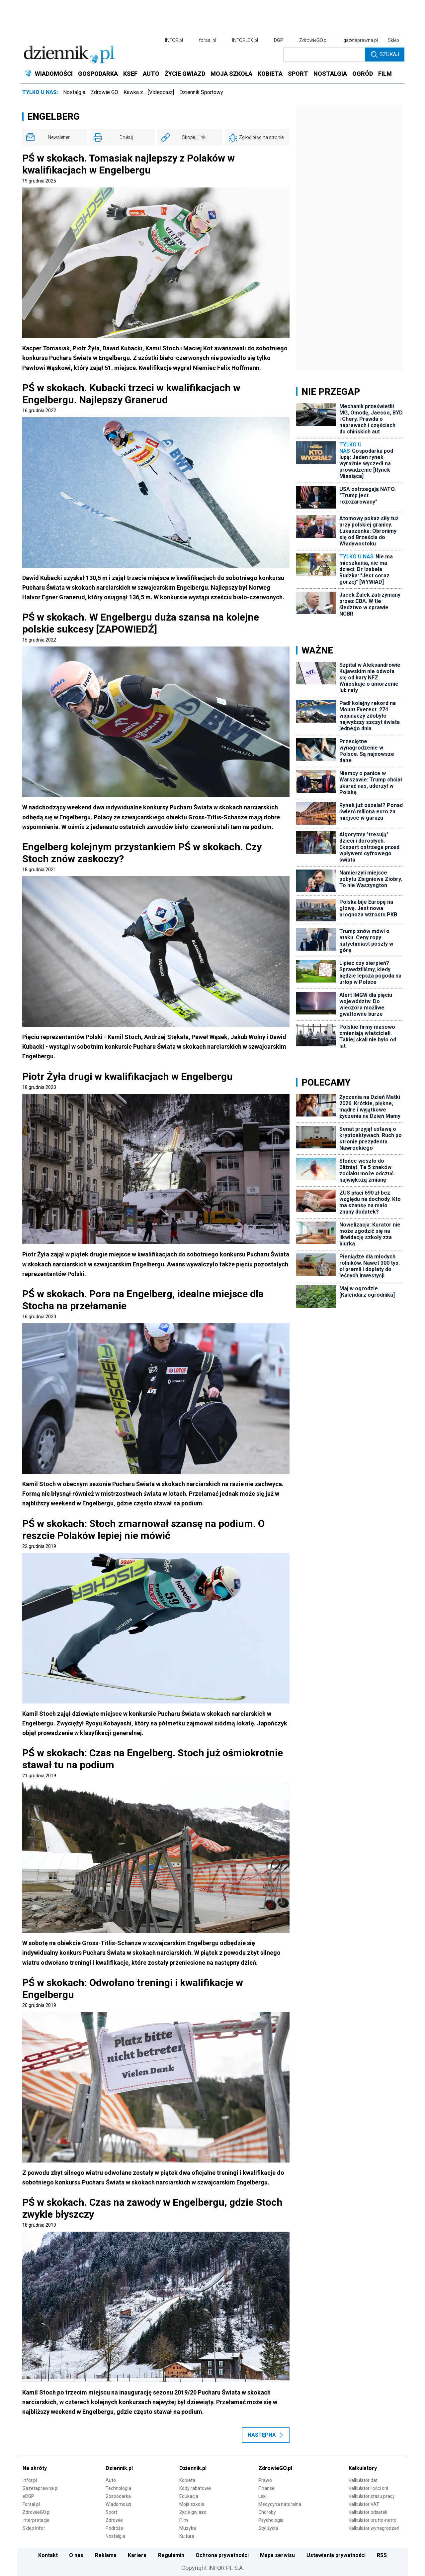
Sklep (393, 40)
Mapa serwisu (277, 2555)
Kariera (137, 2555)
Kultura (186, 2536)
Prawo (265, 2480)
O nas (76, 2555)
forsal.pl (207, 40)
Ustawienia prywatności (336, 2555)
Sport (111, 2512)
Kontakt (48, 2555)
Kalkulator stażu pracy (372, 2496)
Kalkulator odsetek (368, 2512)
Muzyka (187, 2528)
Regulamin (171, 2555)
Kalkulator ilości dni (368, 2488)
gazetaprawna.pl (360, 40)
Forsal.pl (31, 2504)
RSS (382, 2555)
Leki (262, 2496)
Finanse (266, 2488)
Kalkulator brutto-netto (372, 2520)
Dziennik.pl (119, 2468)
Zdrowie (114, 2520)
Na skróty (35, 2468)
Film (183, 2520)
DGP (278, 40)
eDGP (28, 2496)
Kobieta (187, 2480)
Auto (111, 2480)
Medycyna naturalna (279, 2504)
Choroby (267, 2512)
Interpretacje (36, 2520)
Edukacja (188, 2496)
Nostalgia (74, 92)
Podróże (114, 2528)
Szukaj (385, 54)
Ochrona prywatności (222, 2555)
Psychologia (271, 2520)
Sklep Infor (34, 2528)
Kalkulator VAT (364, 2504)
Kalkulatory (363, 2468)
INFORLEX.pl (245, 40)
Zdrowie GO (104, 92)
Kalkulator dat (363, 2480)
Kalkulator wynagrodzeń (374, 2528)
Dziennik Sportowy (201, 92)
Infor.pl (30, 2480)
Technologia (118, 2488)
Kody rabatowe (195, 2488)
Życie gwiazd (193, 2512)
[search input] (324, 54)
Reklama (106, 2555)
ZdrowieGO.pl (313, 40)
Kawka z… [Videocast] (149, 92)
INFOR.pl (174, 40)
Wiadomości (118, 2504)
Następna (266, 2435)
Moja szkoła (192, 2504)
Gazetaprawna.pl (40, 2488)
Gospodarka (118, 2496)
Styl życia (268, 2528)
